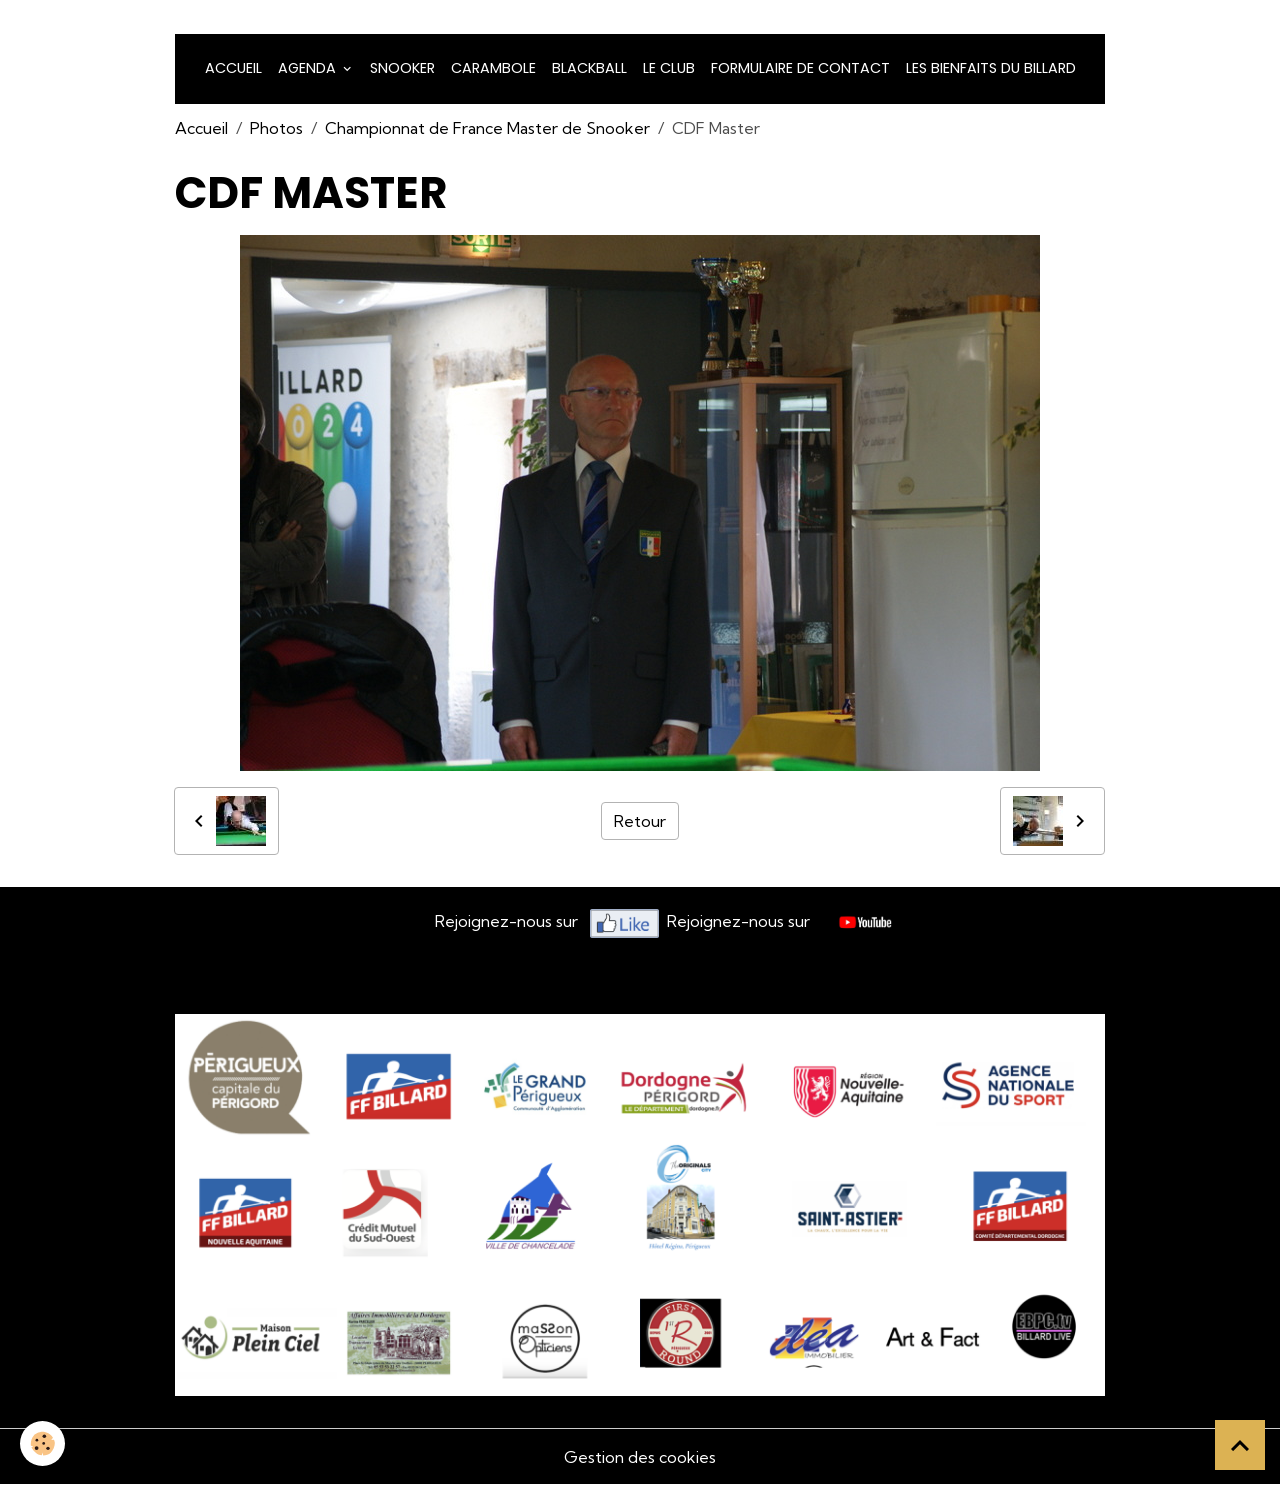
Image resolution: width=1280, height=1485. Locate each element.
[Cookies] (42, 1443)
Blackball (589, 68)
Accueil (233, 68)
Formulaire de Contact (800, 68)
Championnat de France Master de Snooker (487, 128)
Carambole (493, 68)
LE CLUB (669, 68)
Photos (276, 128)
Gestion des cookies (640, 1457)
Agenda (309, 68)
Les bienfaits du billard (991, 68)
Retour (640, 821)
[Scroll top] (1240, 1445)
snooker (402, 68)
